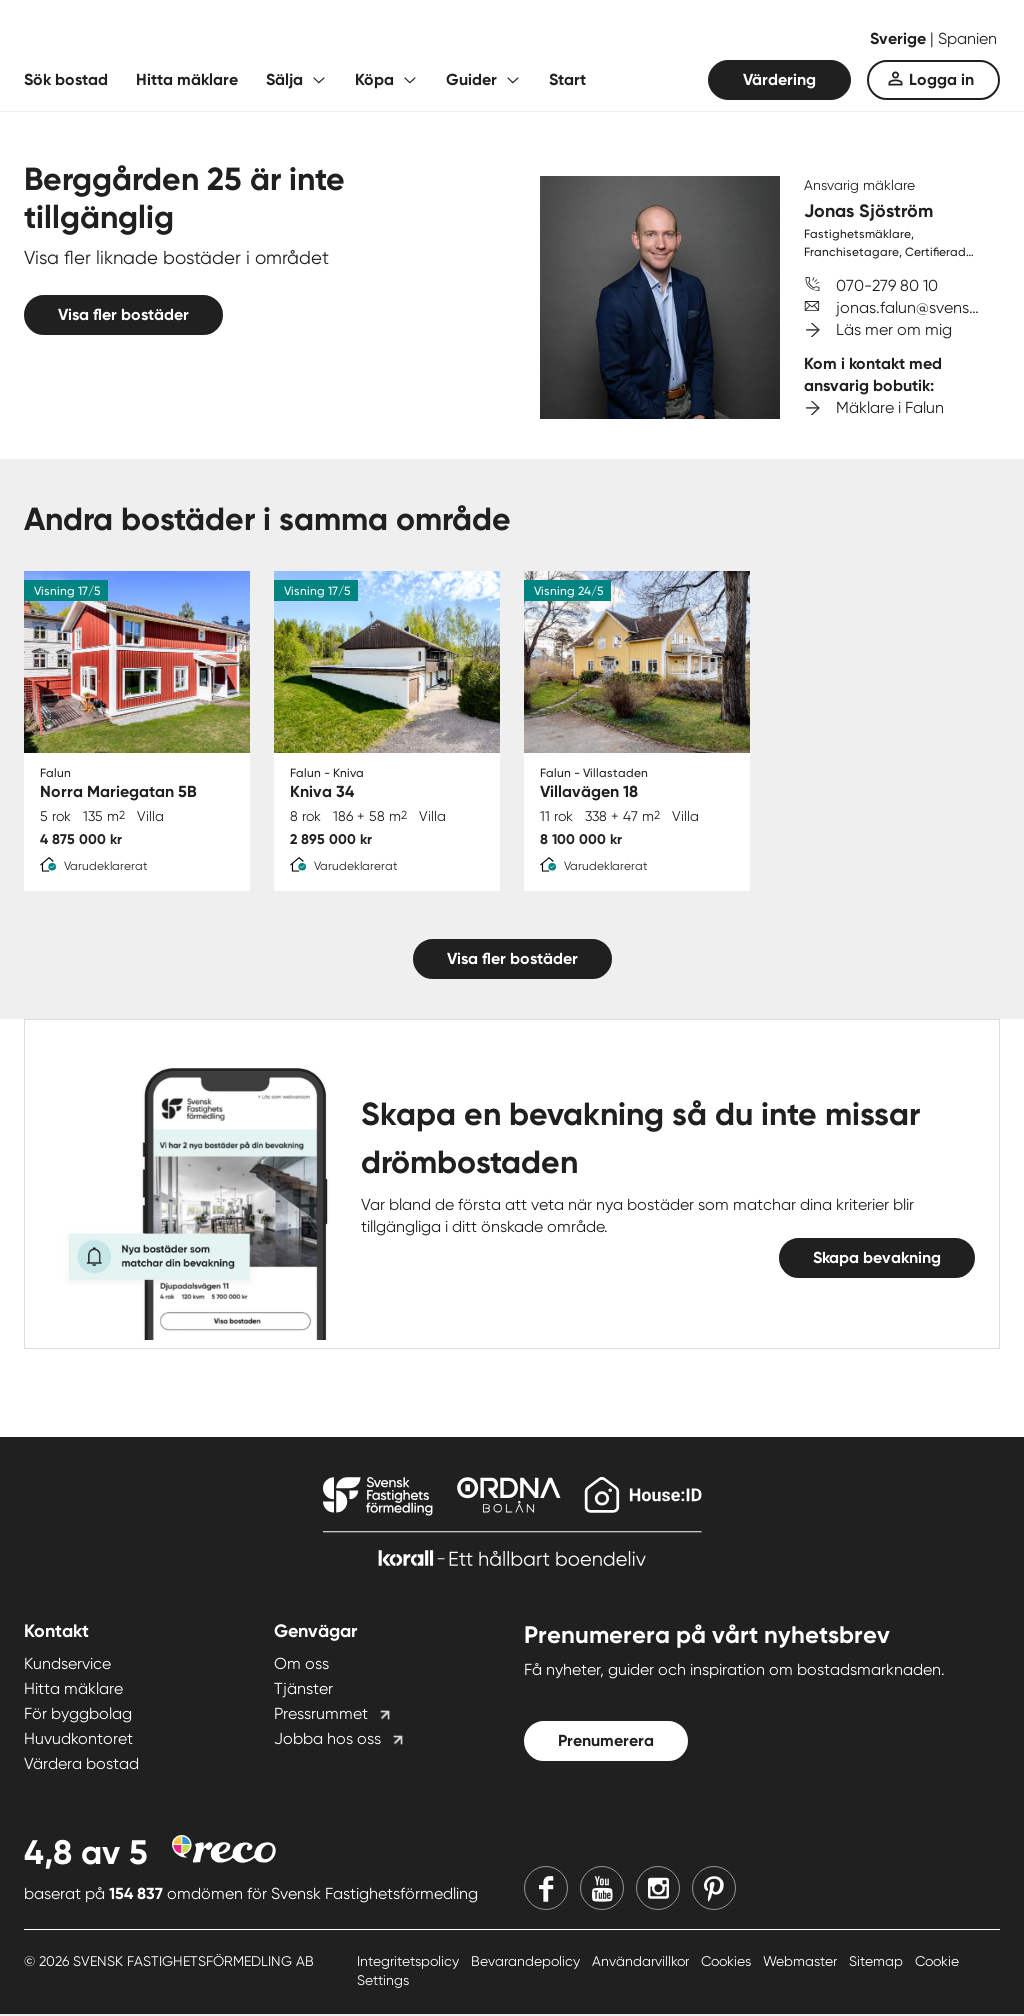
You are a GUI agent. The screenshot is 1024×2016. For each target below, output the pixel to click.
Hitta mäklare (187, 79)
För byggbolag (78, 1715)
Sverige (900, 38)
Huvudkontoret (78, 1740)
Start (567, 79)
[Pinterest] (714, 1890)
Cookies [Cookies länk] (728, 1963)
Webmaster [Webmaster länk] (802, 1963)
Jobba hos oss (327, 1740)
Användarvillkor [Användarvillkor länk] (642, 1963)
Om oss (301, 1665)
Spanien (967, 38)
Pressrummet (321, 1715)
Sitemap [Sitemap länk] (878, 1963)
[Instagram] (658, 1890)
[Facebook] (546, 1890)
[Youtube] (602, 1890)
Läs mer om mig (894, 329)
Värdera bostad (81, 1765)
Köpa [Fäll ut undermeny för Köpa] (374, 79)
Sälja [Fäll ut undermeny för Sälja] (284, 79)
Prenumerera (606, 1742)
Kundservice (67, 1665)
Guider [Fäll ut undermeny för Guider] (471, 79)
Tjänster (303, 1690)
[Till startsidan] (224, 40)
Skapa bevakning (877, 1259)
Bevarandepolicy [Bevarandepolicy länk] (527, 1963)
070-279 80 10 (887, 285)
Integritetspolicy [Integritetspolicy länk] (410, 1963)
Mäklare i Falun (890, 407)
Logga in (941, 79)
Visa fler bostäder (123, 314)
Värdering (779, 79)
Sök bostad (66, 79)
